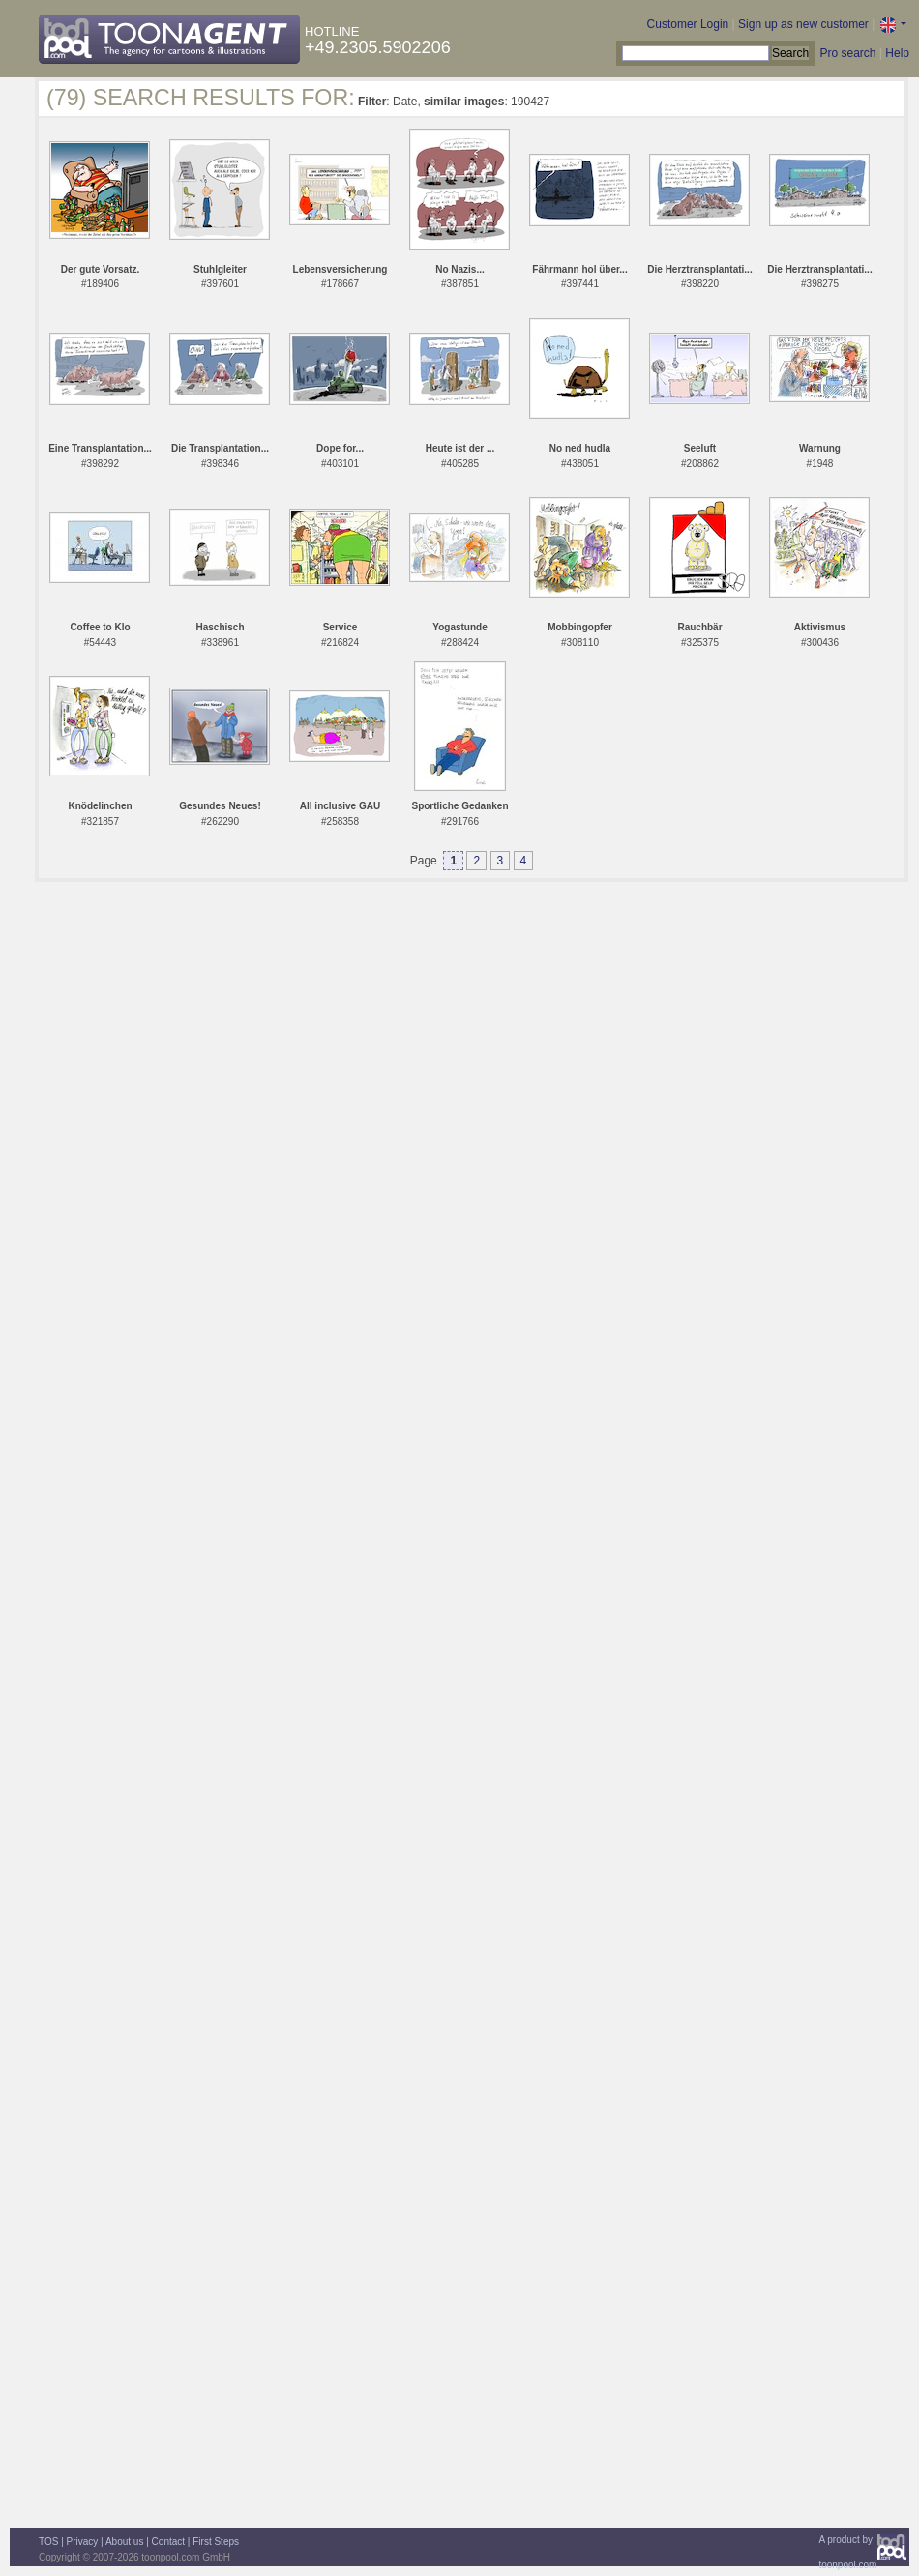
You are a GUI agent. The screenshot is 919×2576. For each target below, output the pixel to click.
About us (124, 2541)
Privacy (83, 2541)
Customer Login (688, 24)
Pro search (847, 53)
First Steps (216, 2541)
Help (897, 53)
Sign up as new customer (803, 24)
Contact (168, 2541)
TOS (48, 2541)
